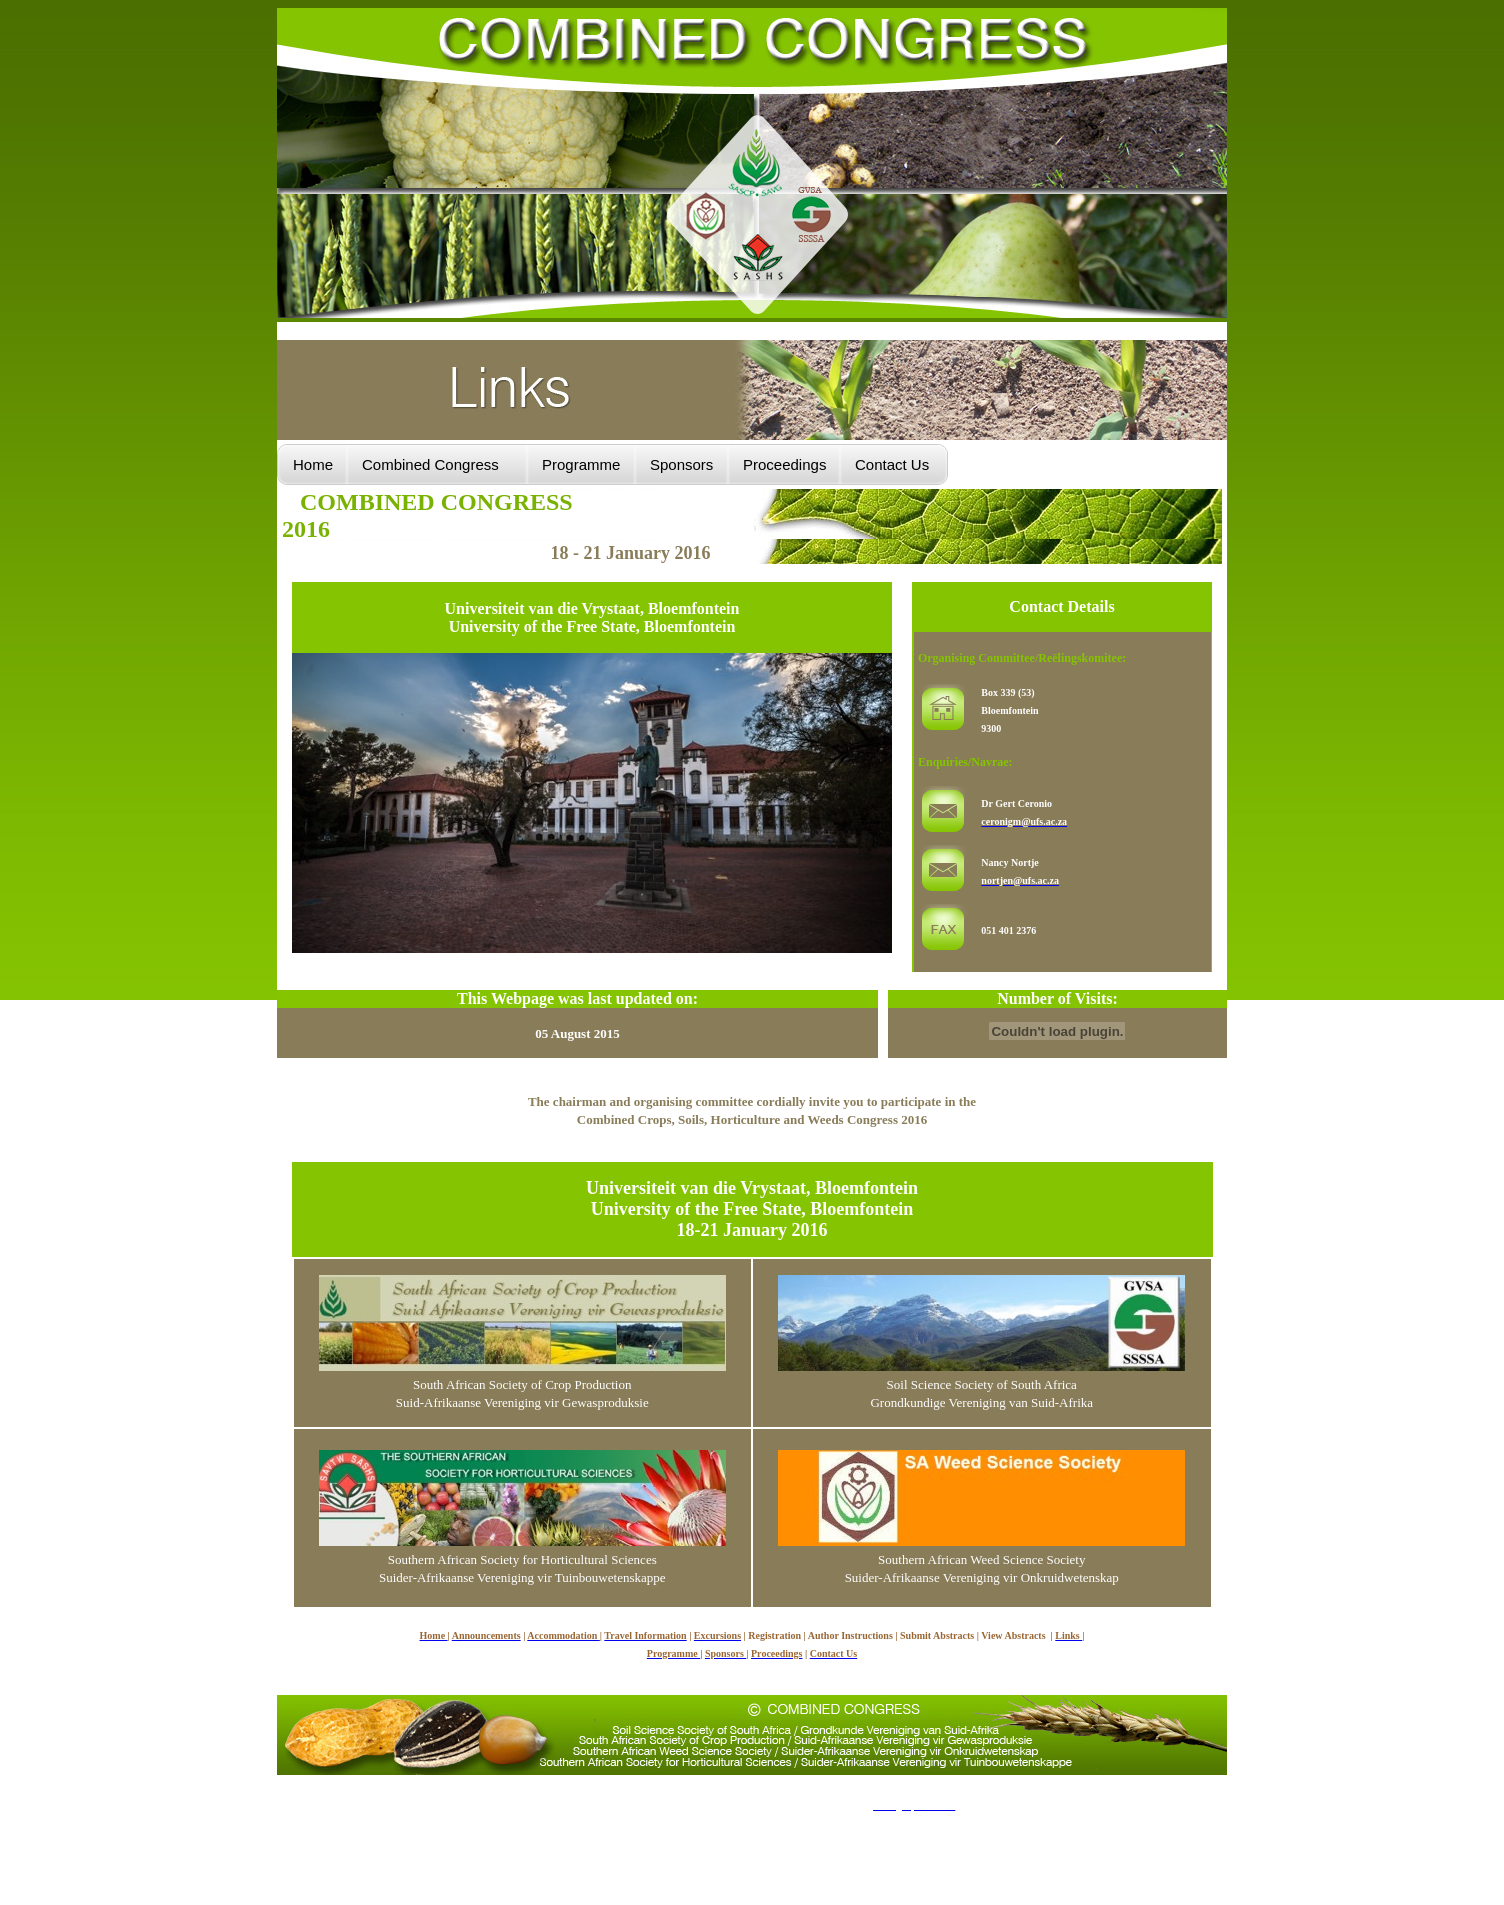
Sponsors (681, 464)
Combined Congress (430, 464)
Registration (774, 1635)
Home (313, 464)
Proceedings (784, 464)
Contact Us (894, 464)
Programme (581, 464)
